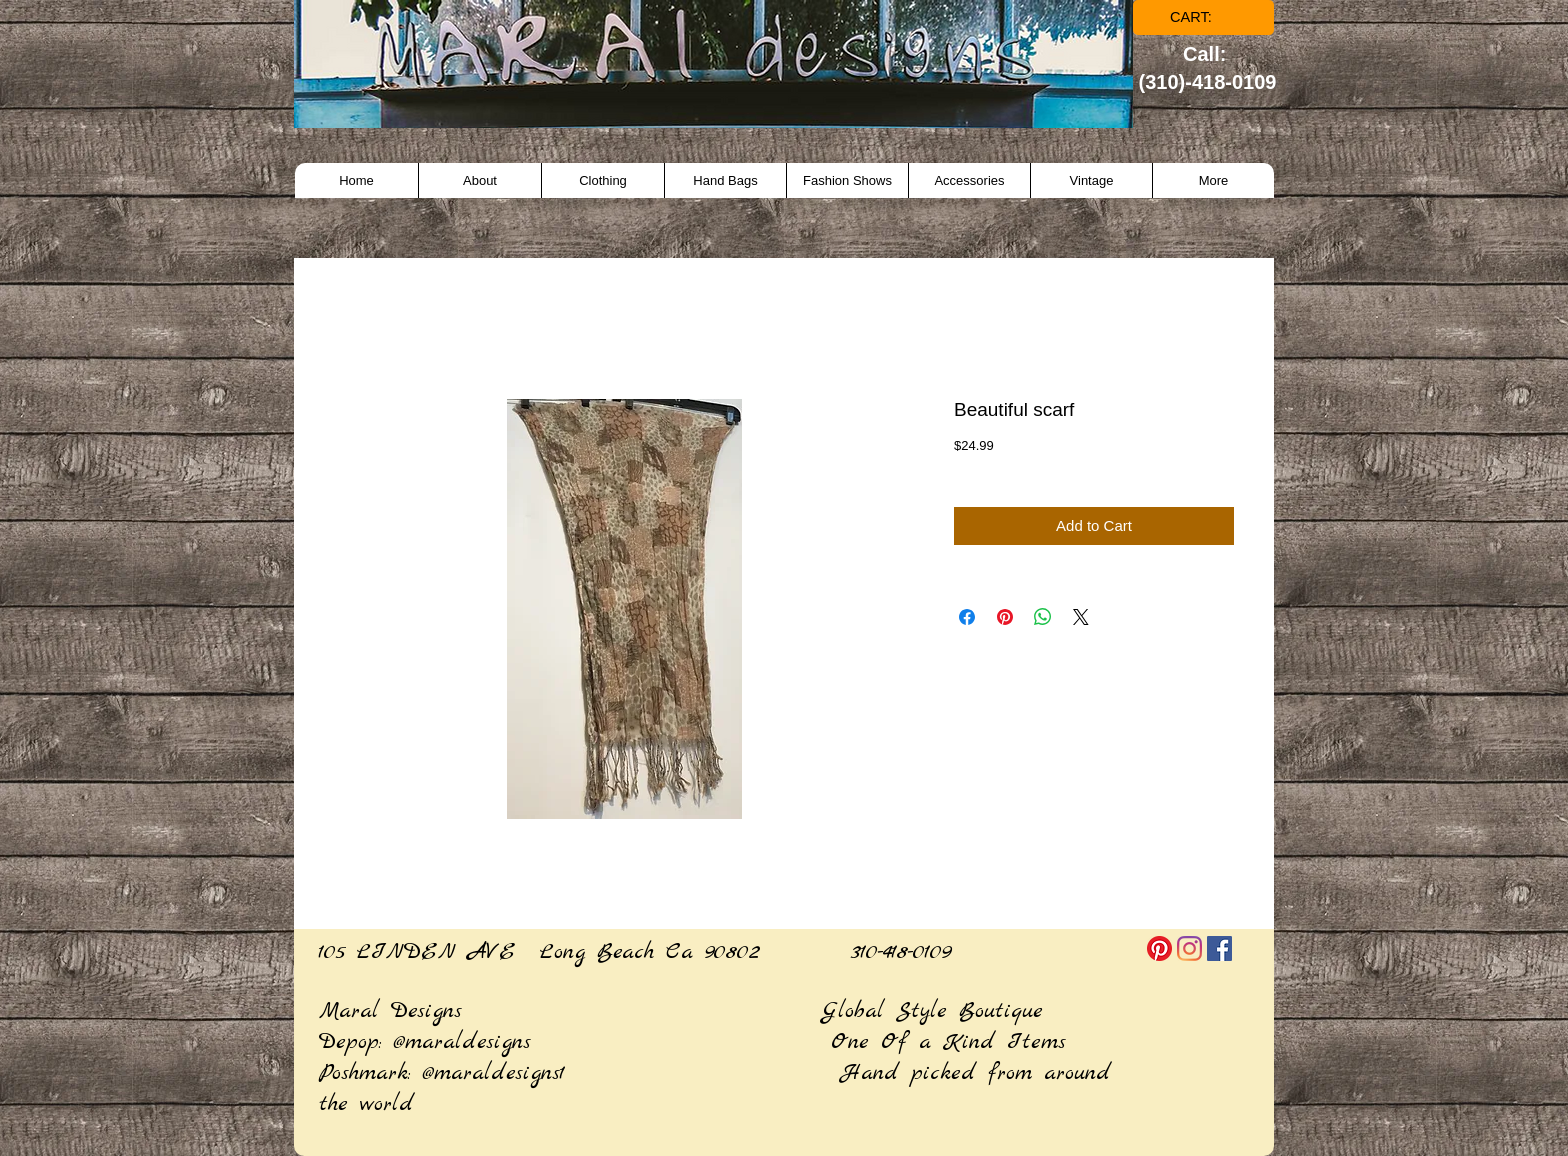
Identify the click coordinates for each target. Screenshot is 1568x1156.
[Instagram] (1189, 948)
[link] (1204, 17)
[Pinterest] (1159, 948)
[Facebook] (1219, 948)
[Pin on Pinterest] (1005, 617)
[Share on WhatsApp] (1043, 617)
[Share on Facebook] (967, 617)
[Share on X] (1081, 617)
